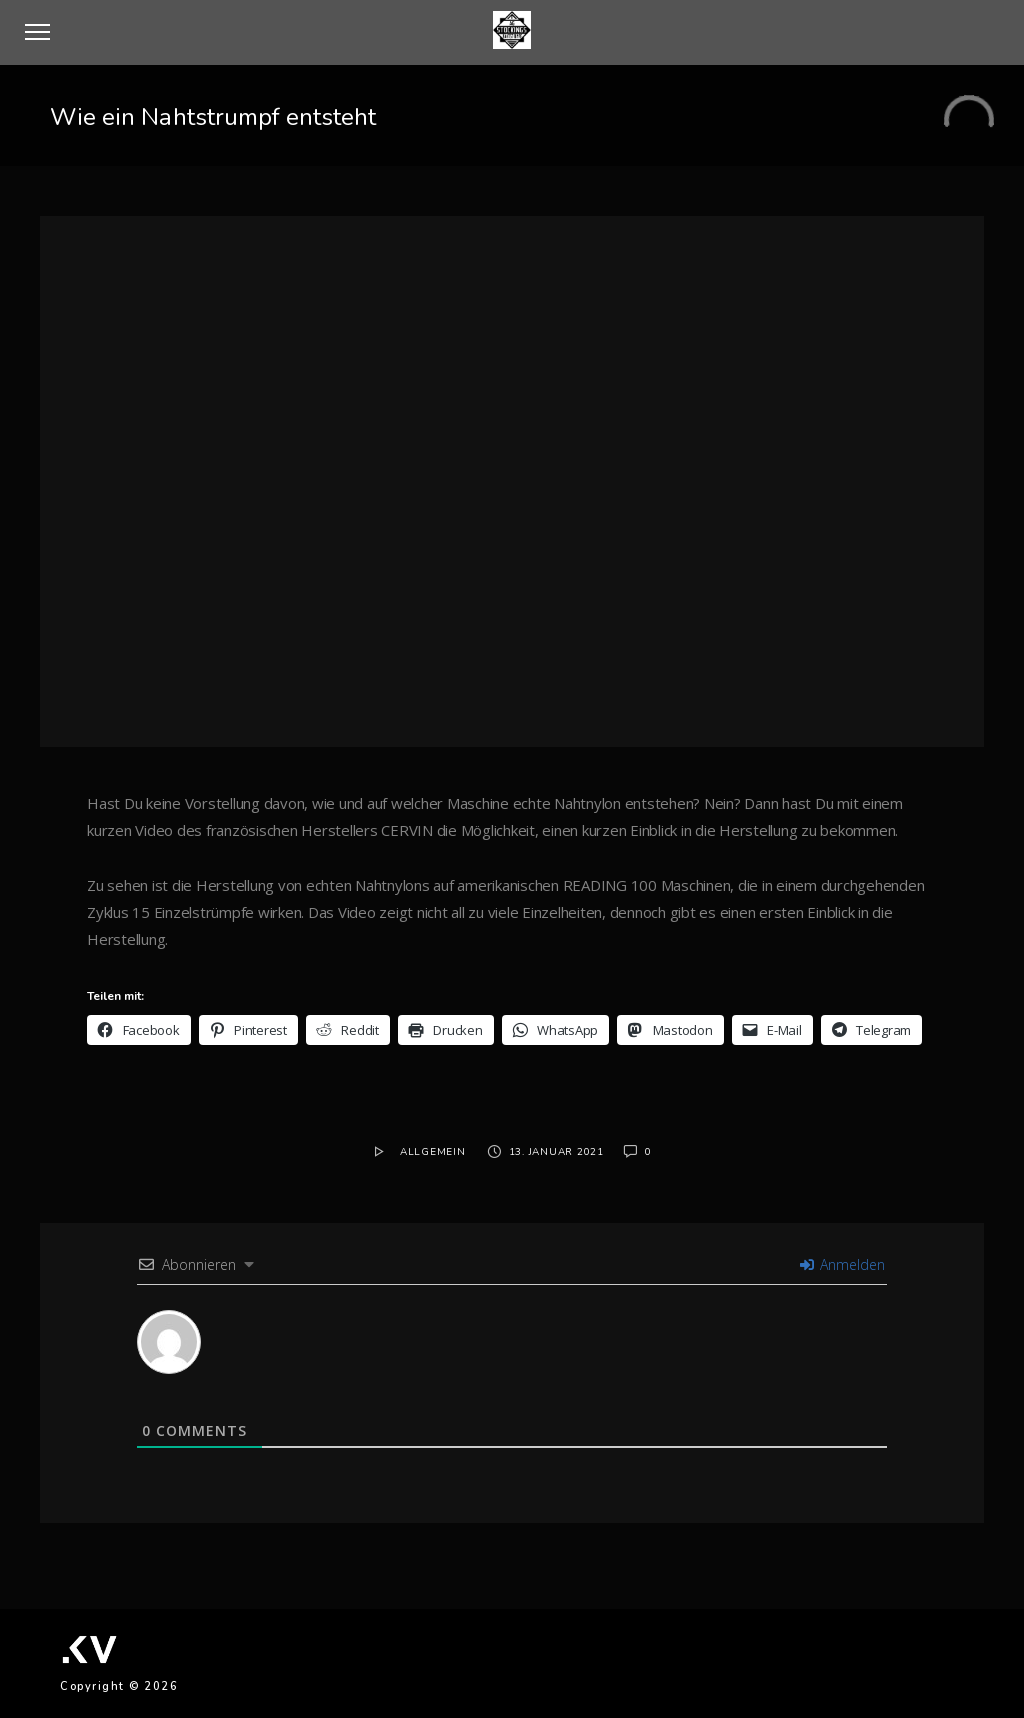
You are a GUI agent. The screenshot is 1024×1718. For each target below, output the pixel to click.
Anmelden (842, 1264)
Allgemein (433, 1152)
